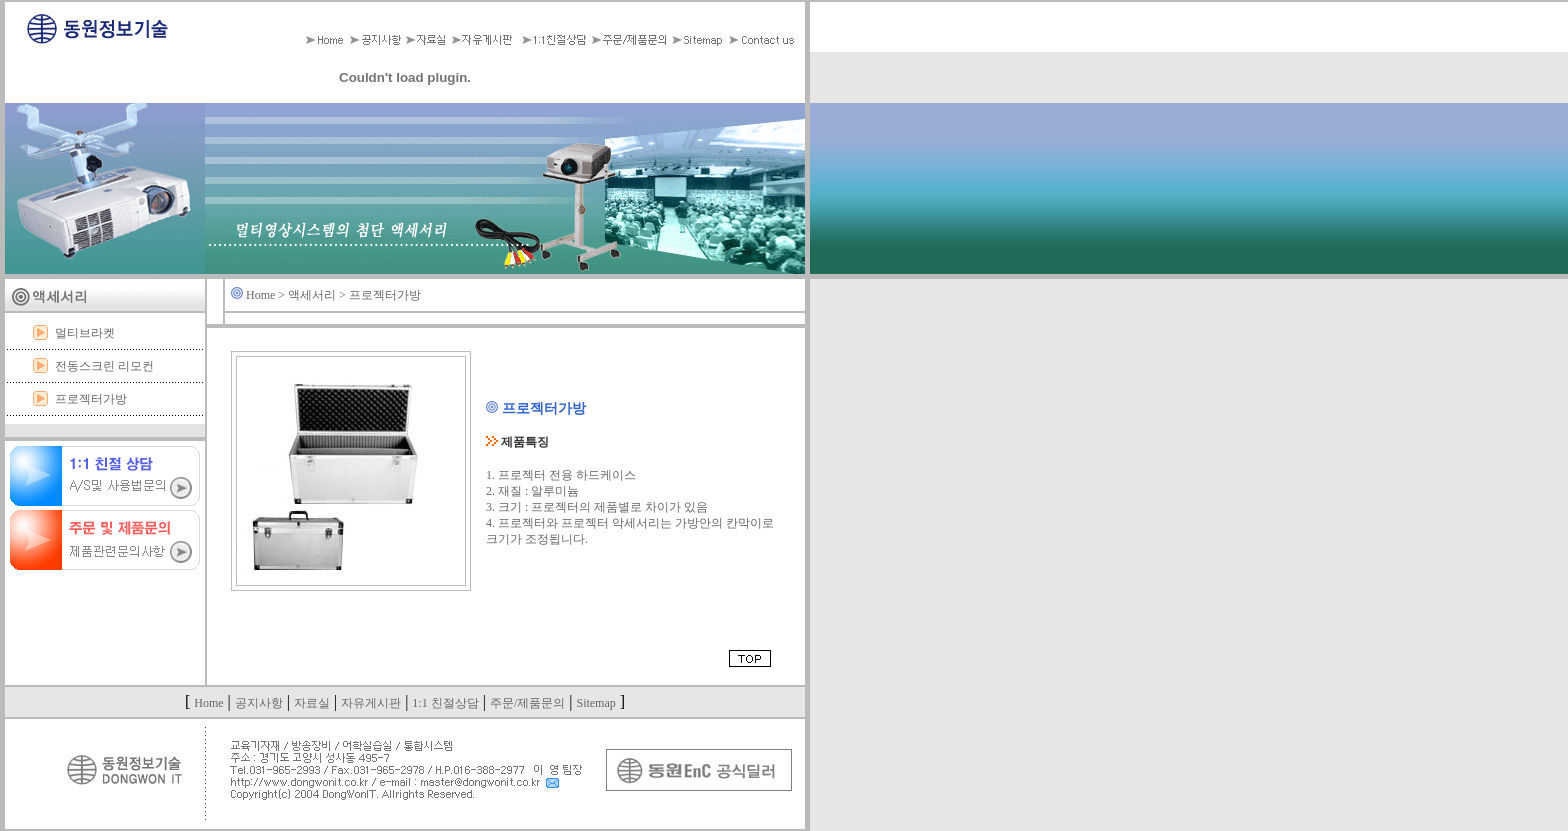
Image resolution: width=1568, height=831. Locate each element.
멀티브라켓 (85, 333)
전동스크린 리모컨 (104, 366)
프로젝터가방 (91, 399)
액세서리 (312, 295)
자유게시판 (371, 703)
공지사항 (259, 703)
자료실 (312, 703)
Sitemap (595, 703)
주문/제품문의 (527, 703)
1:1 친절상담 (445, 703)
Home (260, 295)
